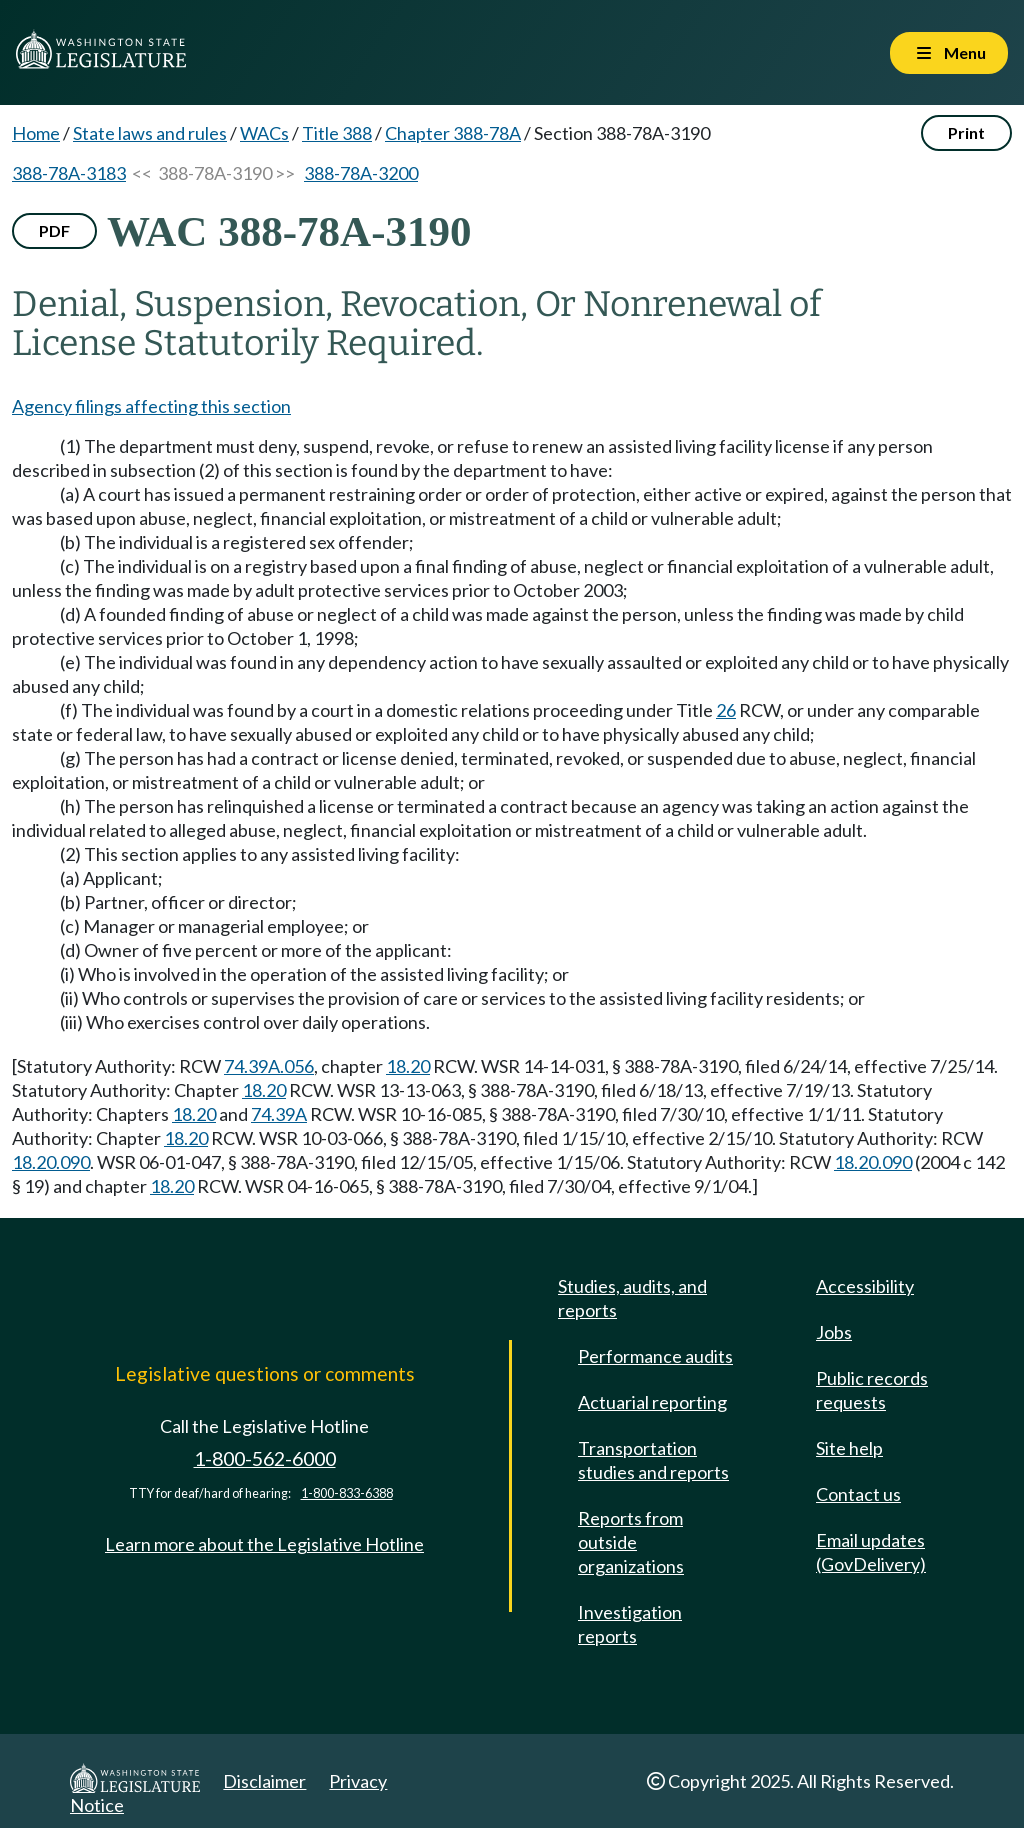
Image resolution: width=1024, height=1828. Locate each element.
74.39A (279, 1114)
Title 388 (337, 133)
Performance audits (655, 1356)
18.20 (408, 1066)
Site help (849, 1448)
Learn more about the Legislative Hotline (264, 1544)
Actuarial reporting (652, 1402)
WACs (264, 133)
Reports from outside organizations (631, 1542)
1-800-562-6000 (265, 1458)
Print (966, 132)
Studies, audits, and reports (632, 1298)
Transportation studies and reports (653, 1460)
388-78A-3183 (69, 173)
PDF (54, 230)
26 (726, 710)
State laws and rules (150, 133)
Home (36, 133)
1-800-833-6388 (347, 1493)
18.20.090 (51, 1162)
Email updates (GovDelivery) (871, 1552)
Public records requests (872, 1390)
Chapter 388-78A (453, 133)
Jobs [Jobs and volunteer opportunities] (834, 1332)
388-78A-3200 (361, 173)
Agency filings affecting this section (151, 406)
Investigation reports (630, 1624)
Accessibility (865, 1286)
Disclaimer (264, 1781)
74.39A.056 (269, 1066)
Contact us (858, 1494)
